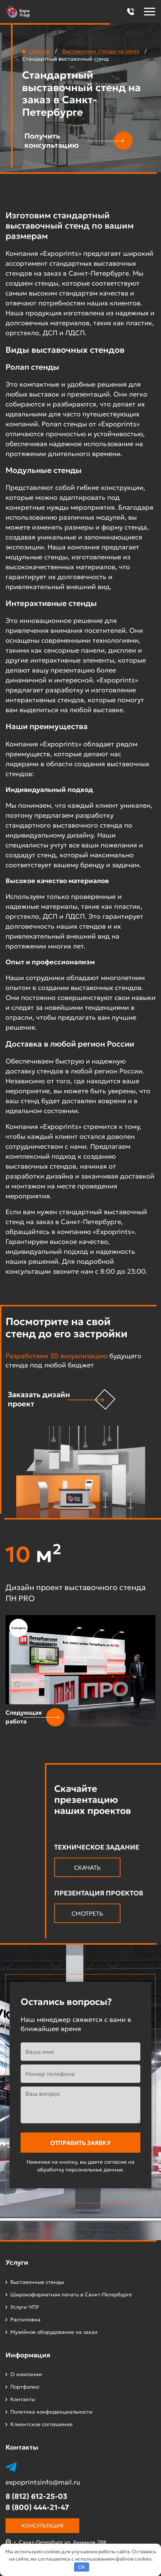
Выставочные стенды (37, 2282)
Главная (39, 51)
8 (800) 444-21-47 (37, 2507)
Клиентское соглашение (41, 2424)
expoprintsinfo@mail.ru (43, 2482)
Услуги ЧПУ (24, 2307)
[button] (130, 11)
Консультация (42, 2525)
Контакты (22, 2399)
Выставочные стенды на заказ (100, 51)
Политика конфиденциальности (51, 2411)
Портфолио (24, 2386)
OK (81, 2567)
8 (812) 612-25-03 (36, 2496)
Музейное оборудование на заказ (53, 2332)
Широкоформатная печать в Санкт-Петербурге (71, 2294)
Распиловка (25, 2319)
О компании (26, 2374)
